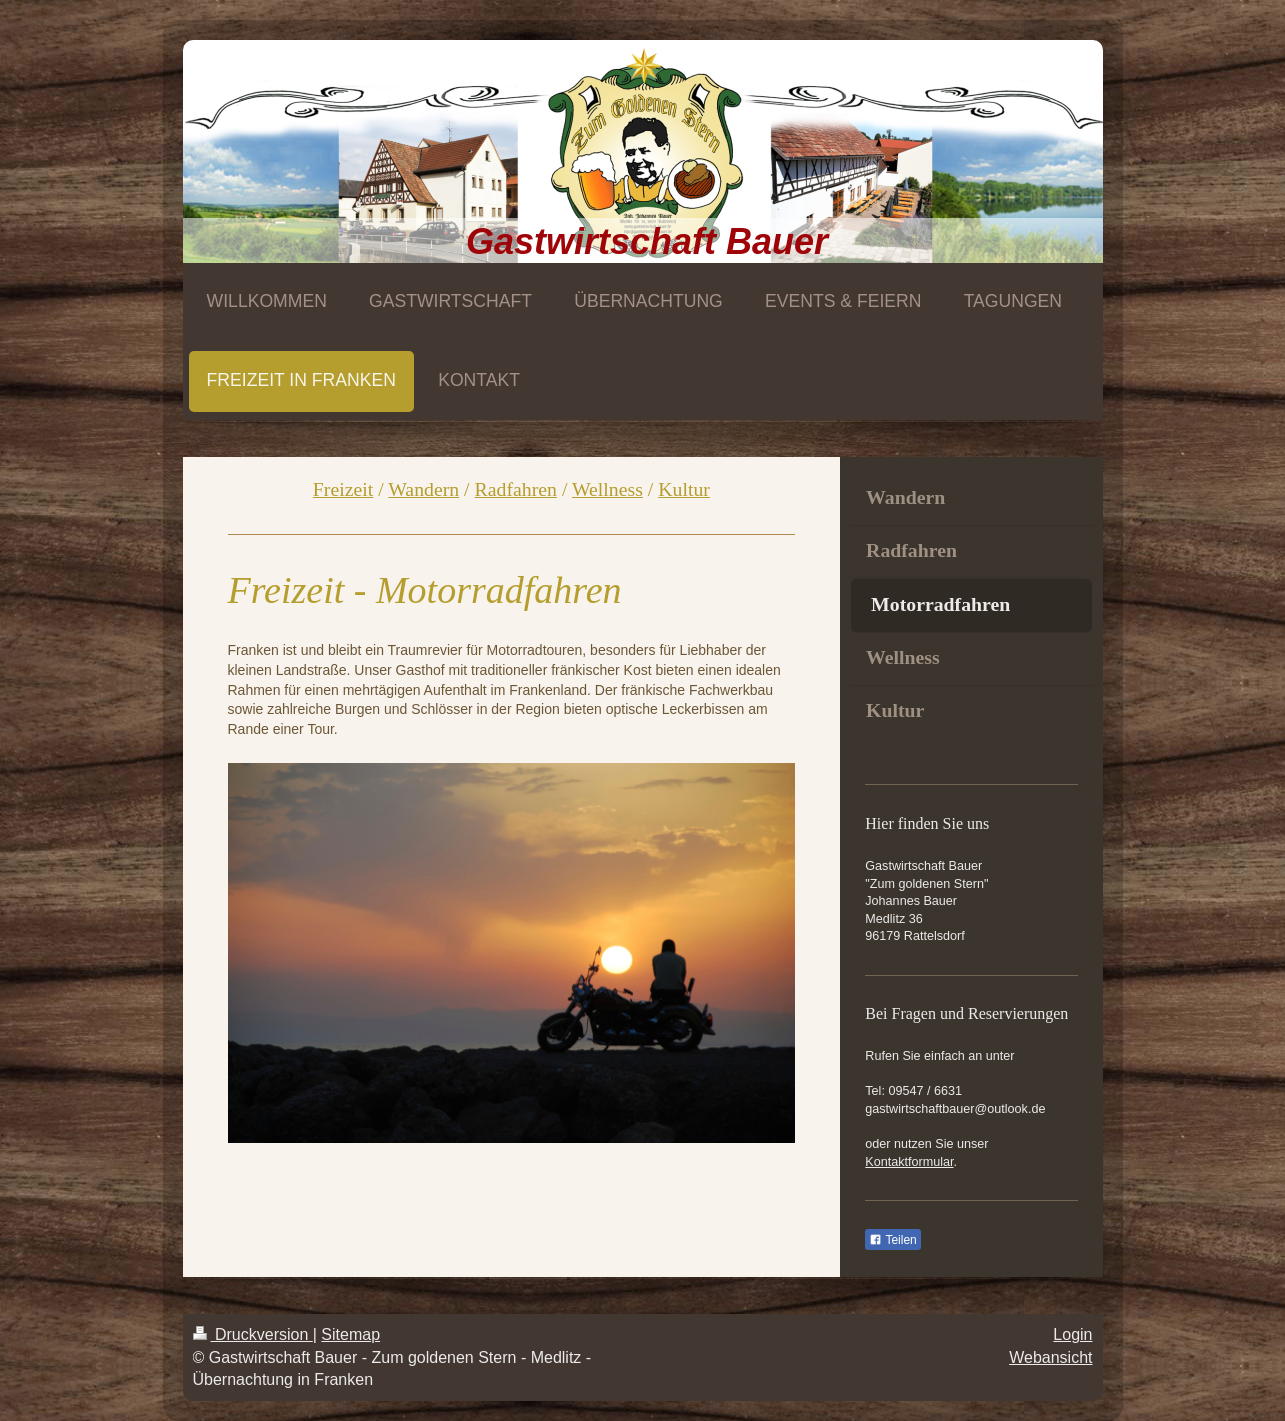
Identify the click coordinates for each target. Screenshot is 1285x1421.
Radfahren (516, 489)
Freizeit (343, 489)
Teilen (892, 1240)
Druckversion (253, 1334)
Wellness (607, 489)
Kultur (684, 489)
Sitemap (350, 1334)
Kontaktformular (909, 1162)
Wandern (423, 489)
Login (1072, 1334)
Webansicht (1050, 1357)
